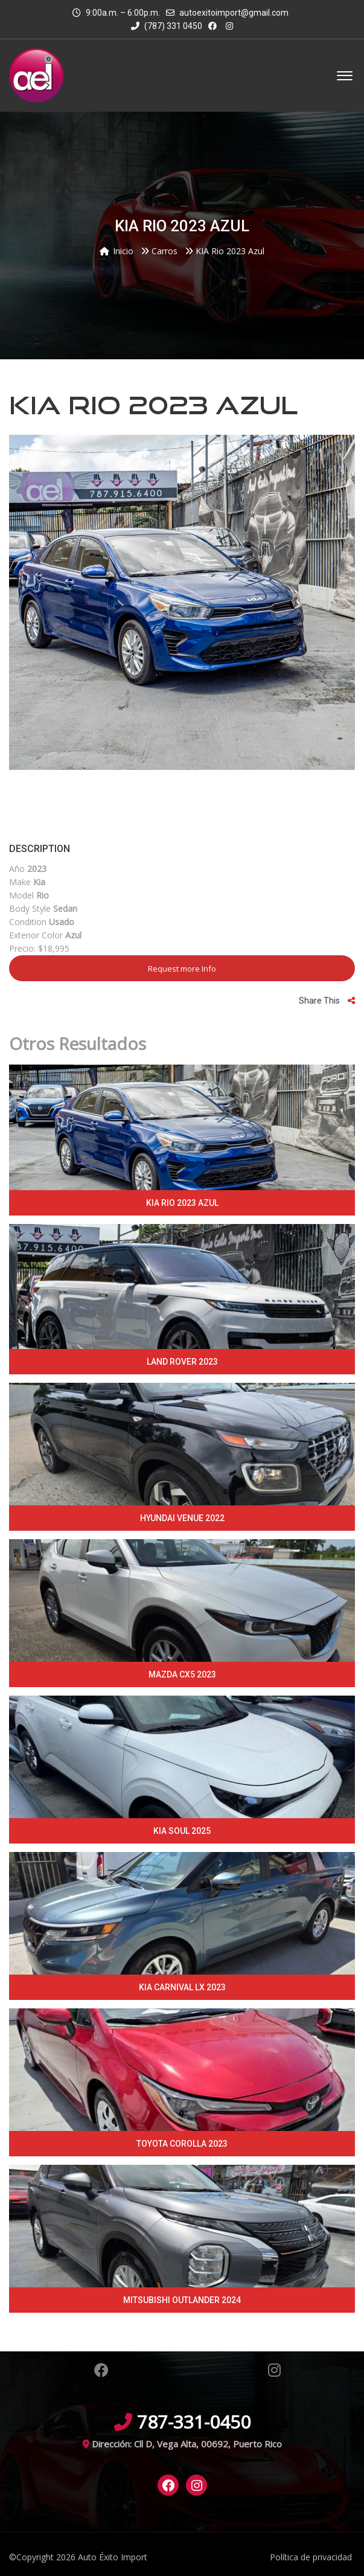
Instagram (274, 2370)
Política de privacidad (311, 2557)
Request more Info (182, 968)
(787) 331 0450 (166, 26)
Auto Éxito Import (112, 2557)
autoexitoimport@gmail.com (234, 13)
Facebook (101, 2370)
